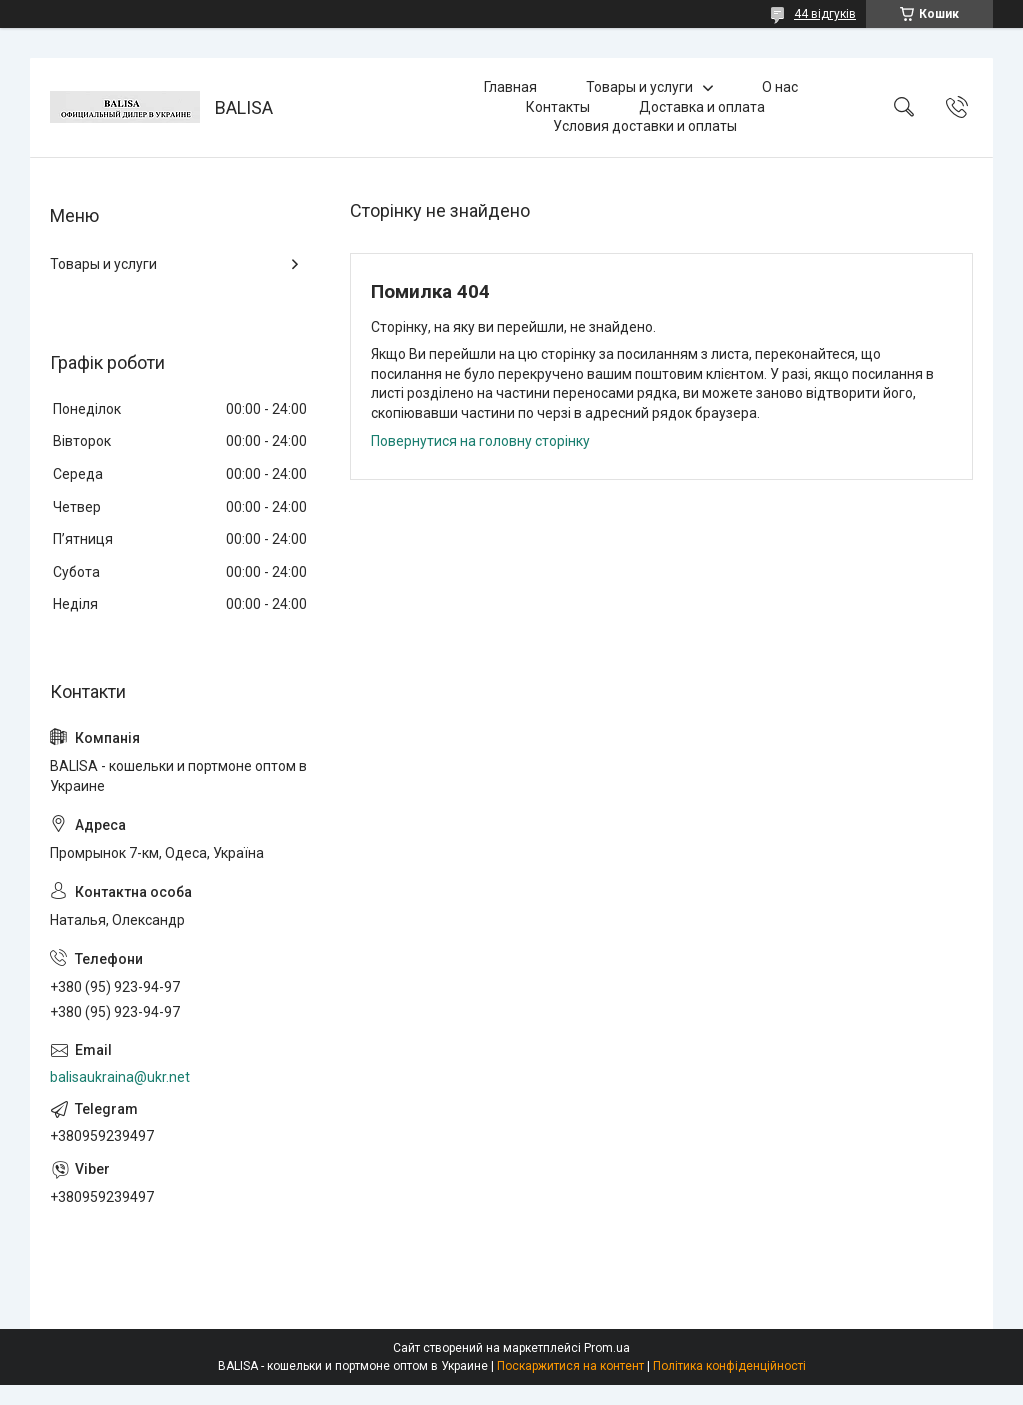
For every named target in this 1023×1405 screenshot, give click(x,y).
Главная (510, 87)
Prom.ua (607, 1348)
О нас (780, 87)
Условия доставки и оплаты (645, 126)
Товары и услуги (639, 87)
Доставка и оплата (702, 107)
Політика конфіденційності (729, 1366)
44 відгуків (825, 14)
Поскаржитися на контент (570, 1366)
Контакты (558, 107)
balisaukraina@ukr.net (120, 1077)
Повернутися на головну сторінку (480, 441)
